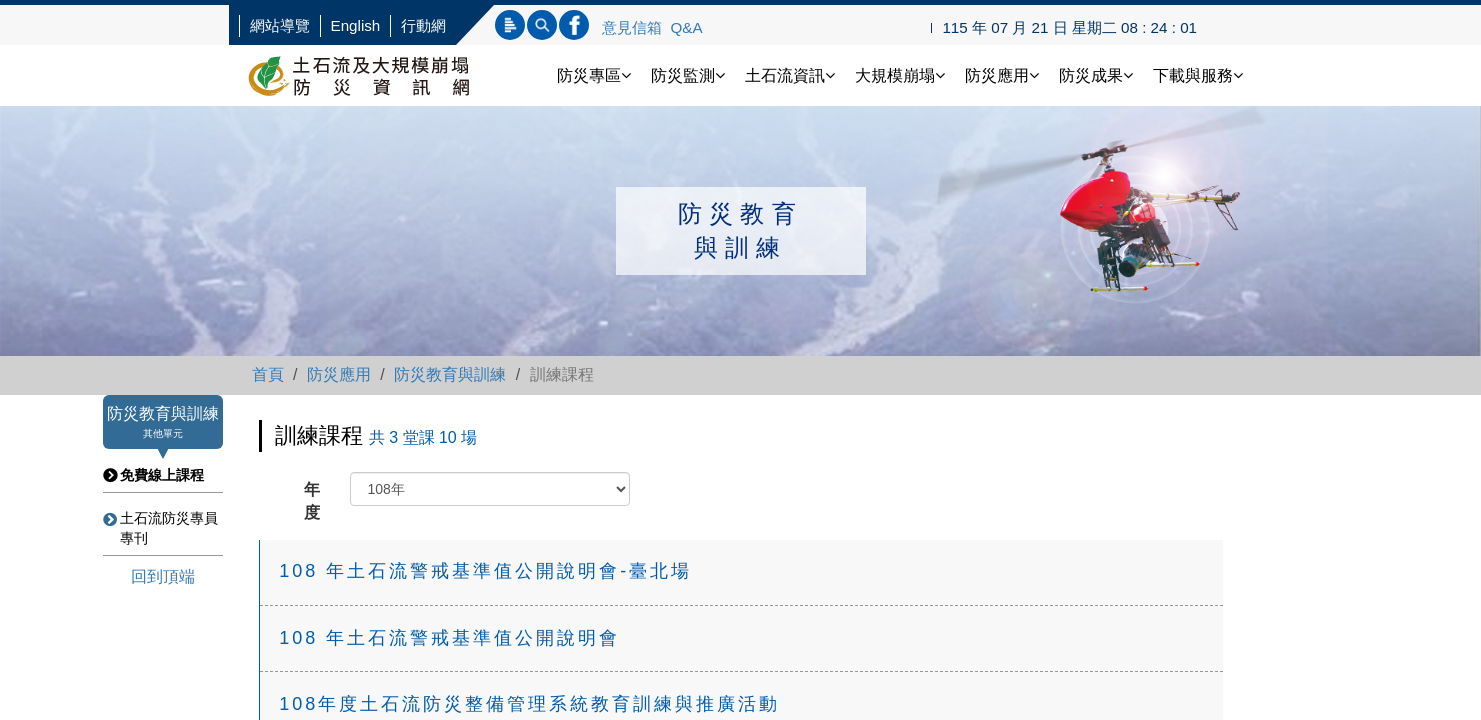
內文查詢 (542, 25)
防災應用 (1002, 75)
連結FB (574, 25)
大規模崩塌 (900, 75)
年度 (312, 501)
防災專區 (594, 75)
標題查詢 (510, 25)
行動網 (423, 25)
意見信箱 (632, 27)
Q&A (687, 27)
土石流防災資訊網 (379, 75)
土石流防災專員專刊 (169, 528)
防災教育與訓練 (450, 374)
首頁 (268, 374)
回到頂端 (163, 576)
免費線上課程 (162, 475)
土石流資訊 (790, 75)
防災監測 (688, 75)
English (356, 25)
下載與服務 (1198, 75)
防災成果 (1096, 75)
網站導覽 (280, 25)
